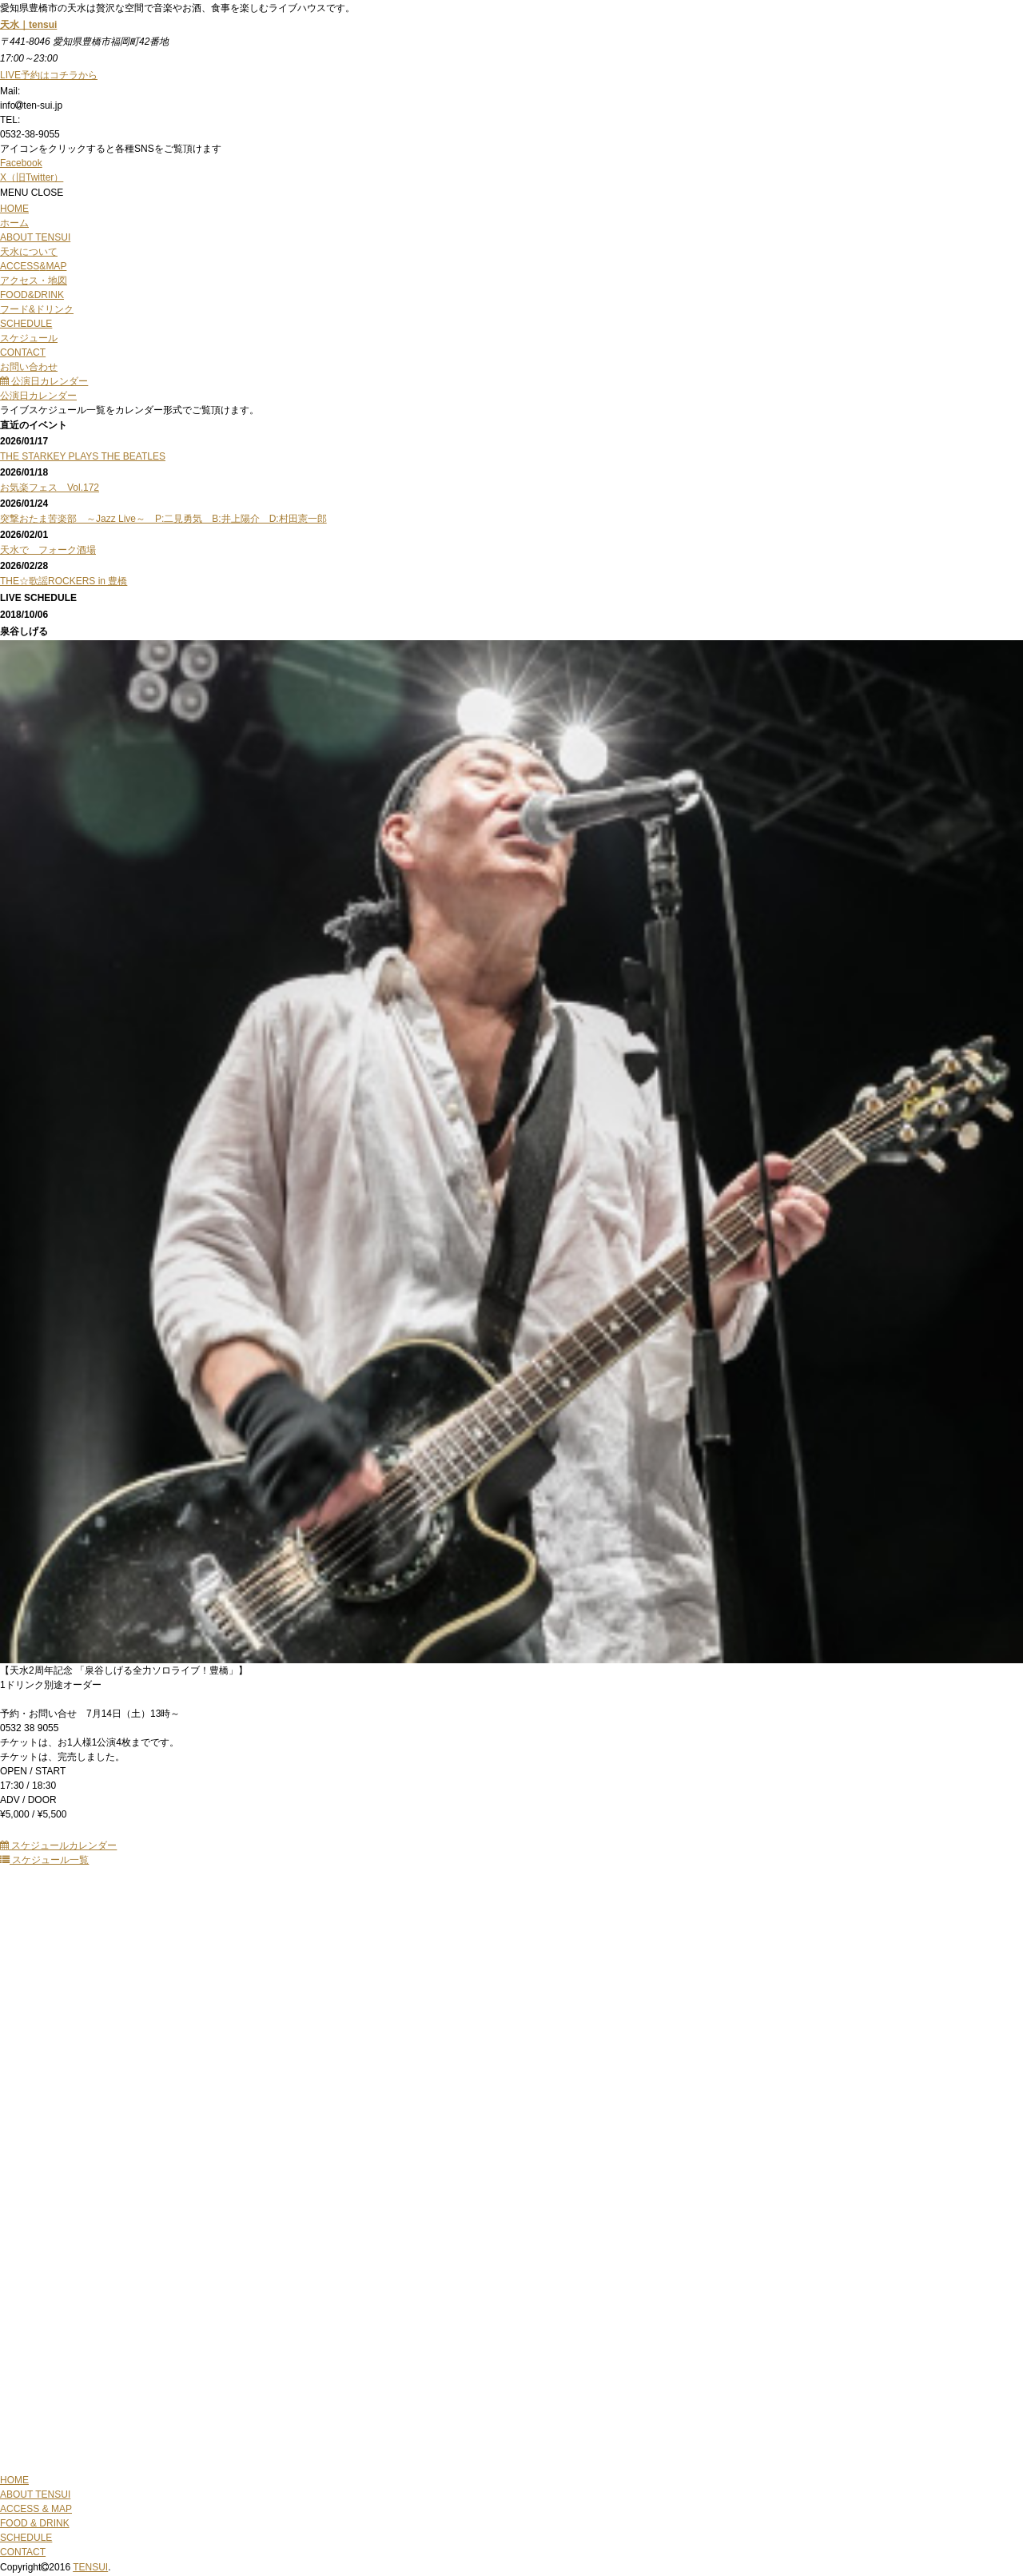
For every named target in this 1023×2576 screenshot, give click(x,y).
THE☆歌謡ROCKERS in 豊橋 (63, 581)
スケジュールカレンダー (58, 1845)
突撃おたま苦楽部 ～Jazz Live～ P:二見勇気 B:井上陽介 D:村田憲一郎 (163, 518)
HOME (14, 2480)
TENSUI (90, 2567)
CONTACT (23, 2552)
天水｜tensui (28, 24)
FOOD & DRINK (35, 2523)
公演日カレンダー (44, 381)
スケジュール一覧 (44, 1859)
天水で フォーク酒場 (48, 549)
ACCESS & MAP (36, 2508)
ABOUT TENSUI (35, 2494)
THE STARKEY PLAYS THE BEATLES (82, 456)
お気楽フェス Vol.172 (49, 487)
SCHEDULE (26, 2537)
